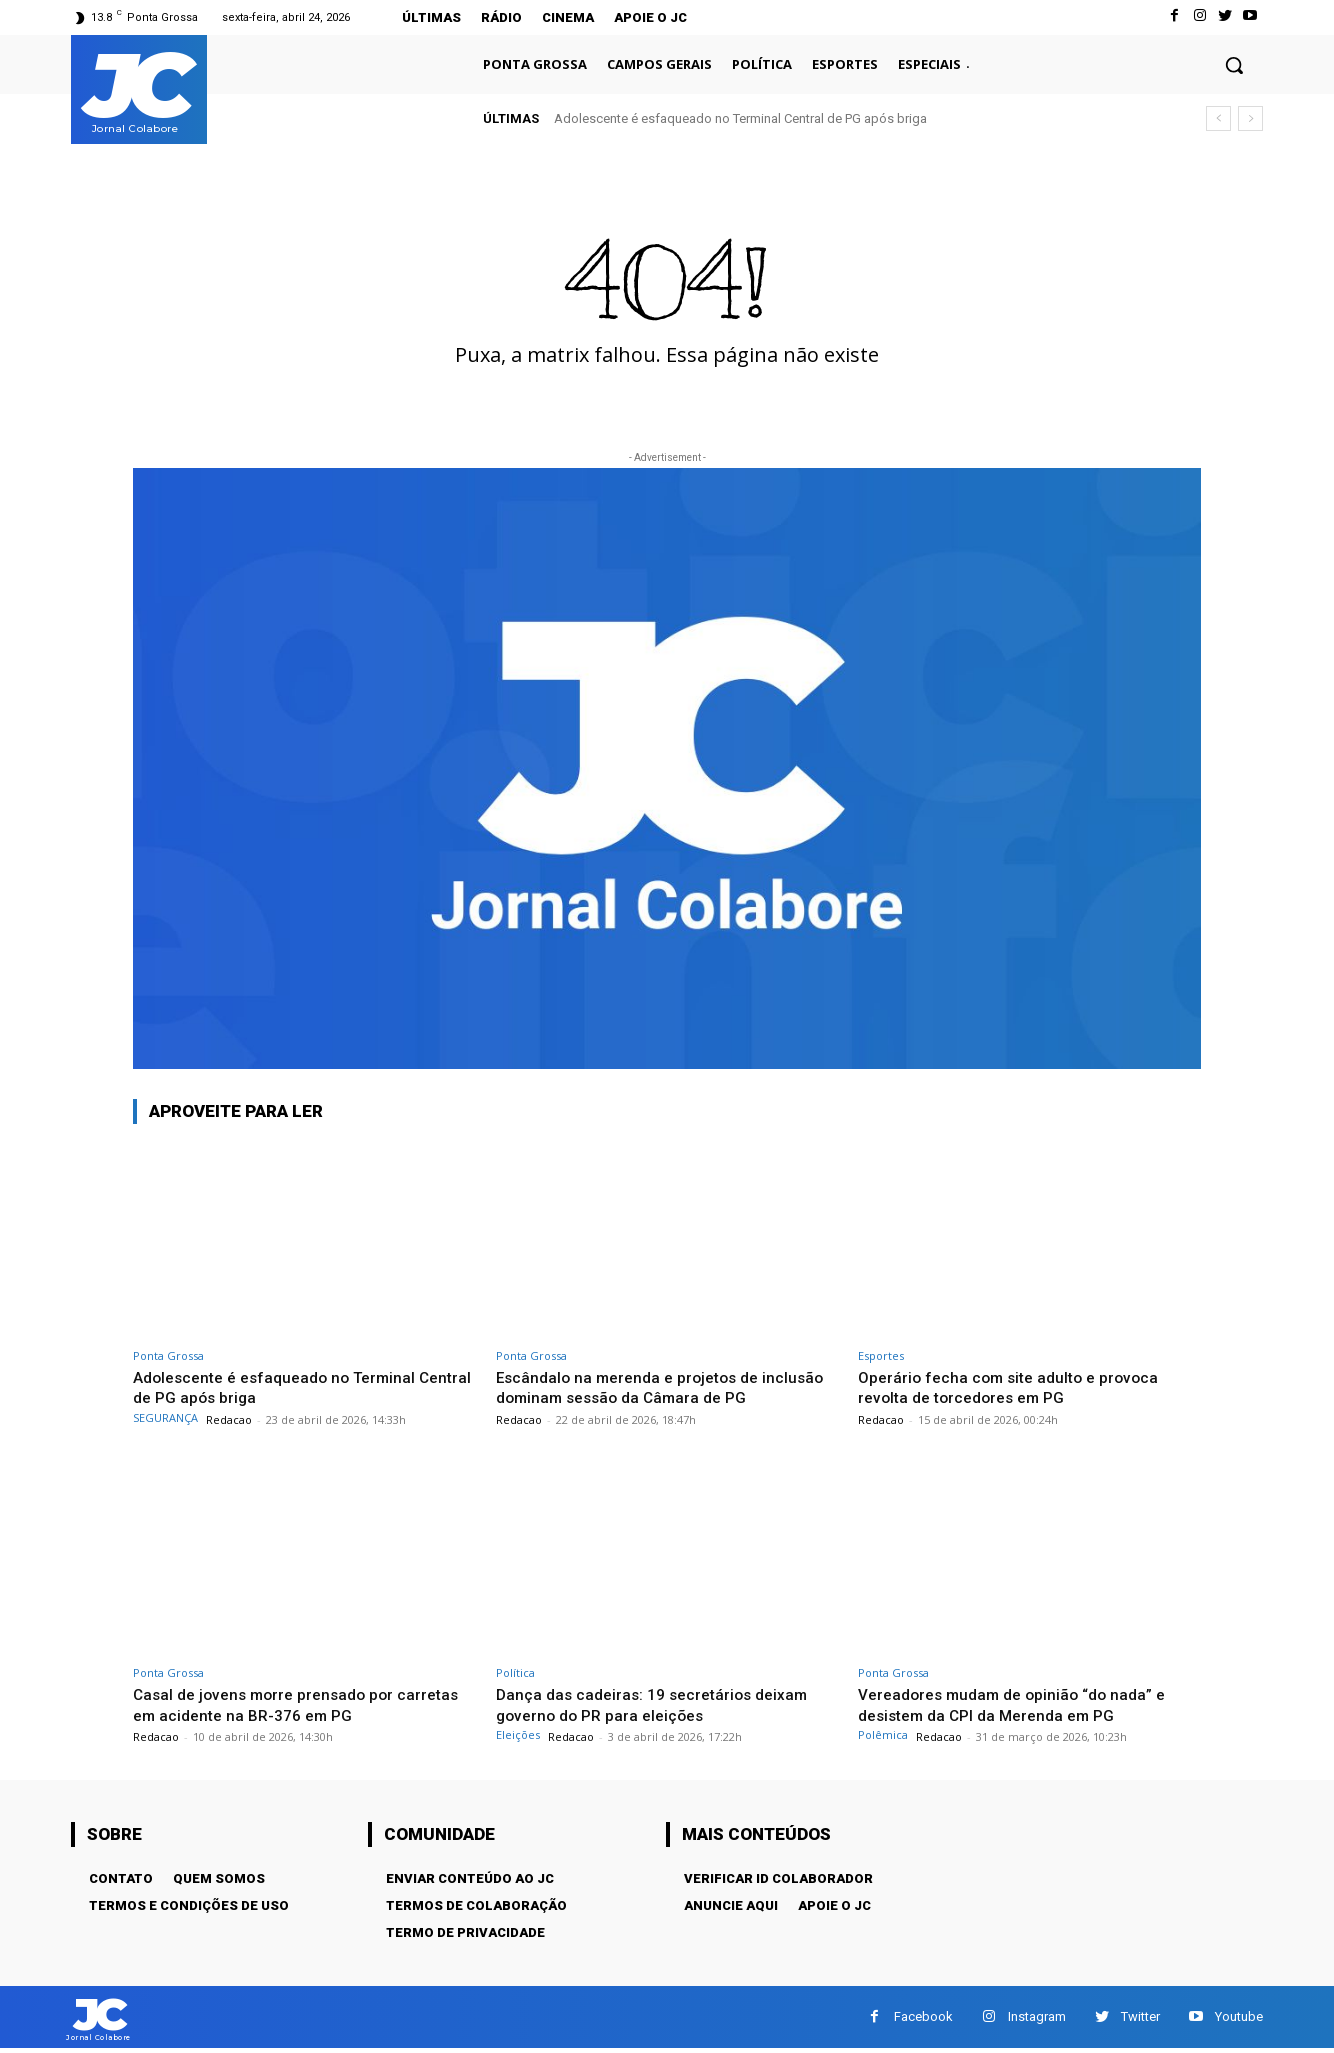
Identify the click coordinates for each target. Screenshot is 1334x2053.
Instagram (1037, 2018)
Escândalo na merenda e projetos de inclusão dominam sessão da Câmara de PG (664, 1387)
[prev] (1218, 118)
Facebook (923, 2018)
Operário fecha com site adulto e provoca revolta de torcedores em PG (1017, 1387)
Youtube (1239, 2018)
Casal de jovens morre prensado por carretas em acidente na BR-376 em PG (285, 1704)
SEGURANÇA (165, 1417)
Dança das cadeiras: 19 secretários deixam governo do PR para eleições (661, 1704)
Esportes (881, 1355)
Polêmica (883, 1734)
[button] (1234, 65)
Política (515, 1672)
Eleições (518, 1734)
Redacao (229, 1419)
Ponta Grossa (168, 1355)
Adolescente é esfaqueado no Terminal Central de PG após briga (740, 118)
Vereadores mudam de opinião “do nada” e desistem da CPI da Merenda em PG (1023, 1704)
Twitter (1140, 2018)
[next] (1250, 118)
